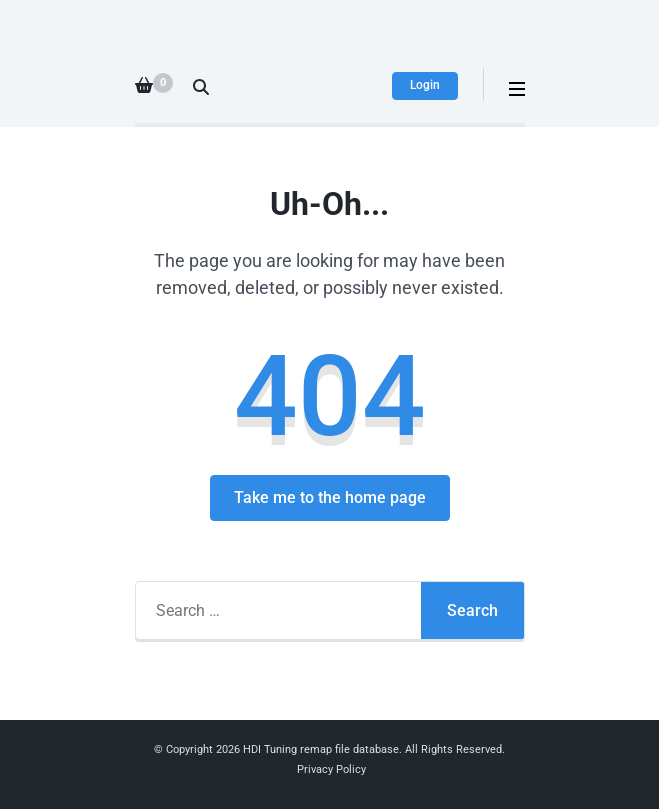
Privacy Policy (331, 769)
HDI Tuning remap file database (321, 749)
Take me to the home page (330, 497)
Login (425, 85)
